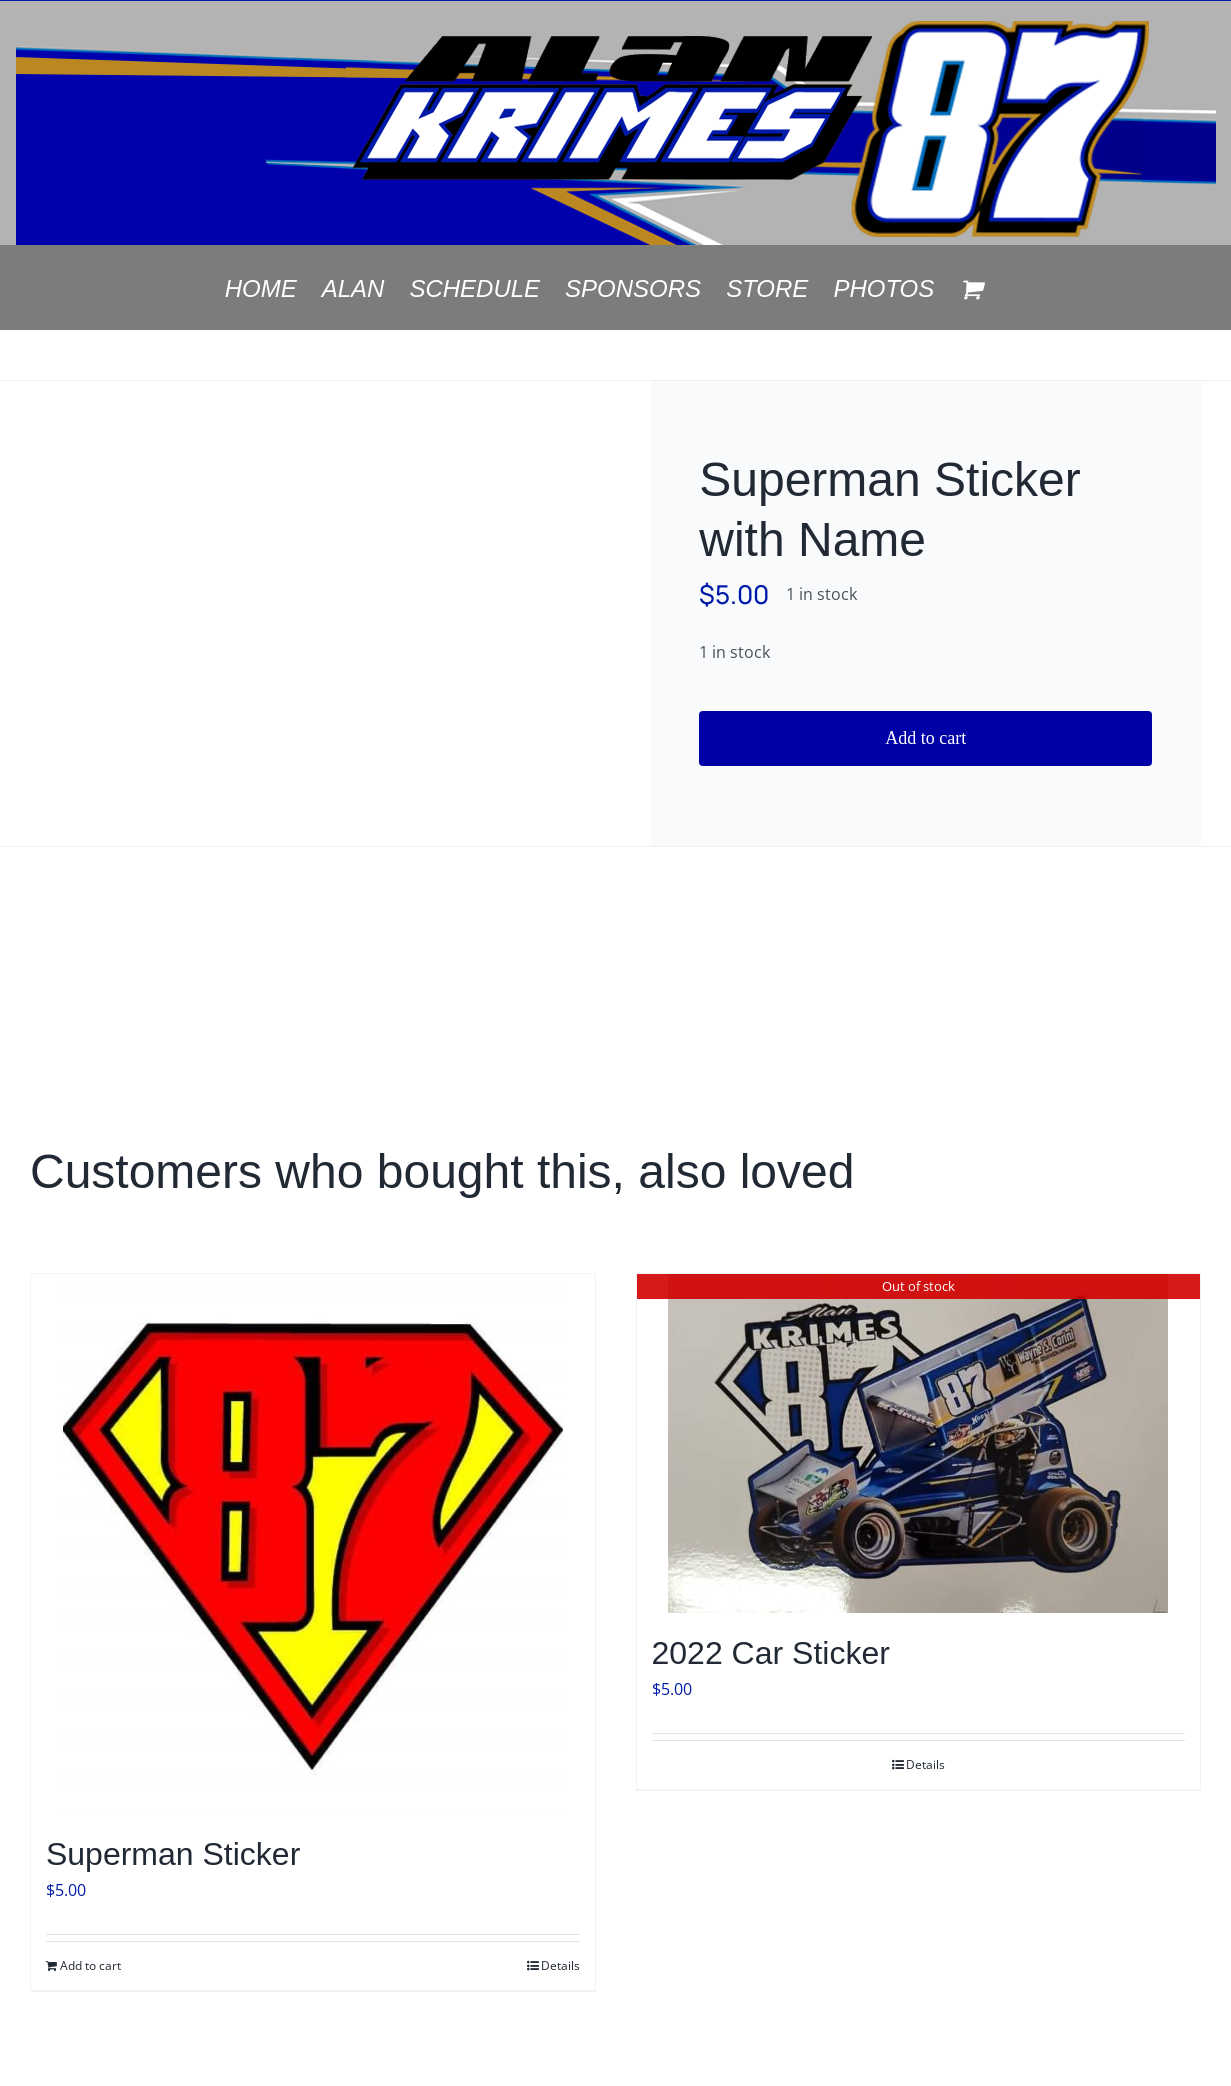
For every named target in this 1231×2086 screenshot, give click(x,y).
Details (560, 1965)
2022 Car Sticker (771, 1653)
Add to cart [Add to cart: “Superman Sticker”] (90, 1965)
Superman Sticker (173, 1854)
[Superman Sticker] (313, 1544)
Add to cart (925, 738)
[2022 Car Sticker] (919, 1443)
